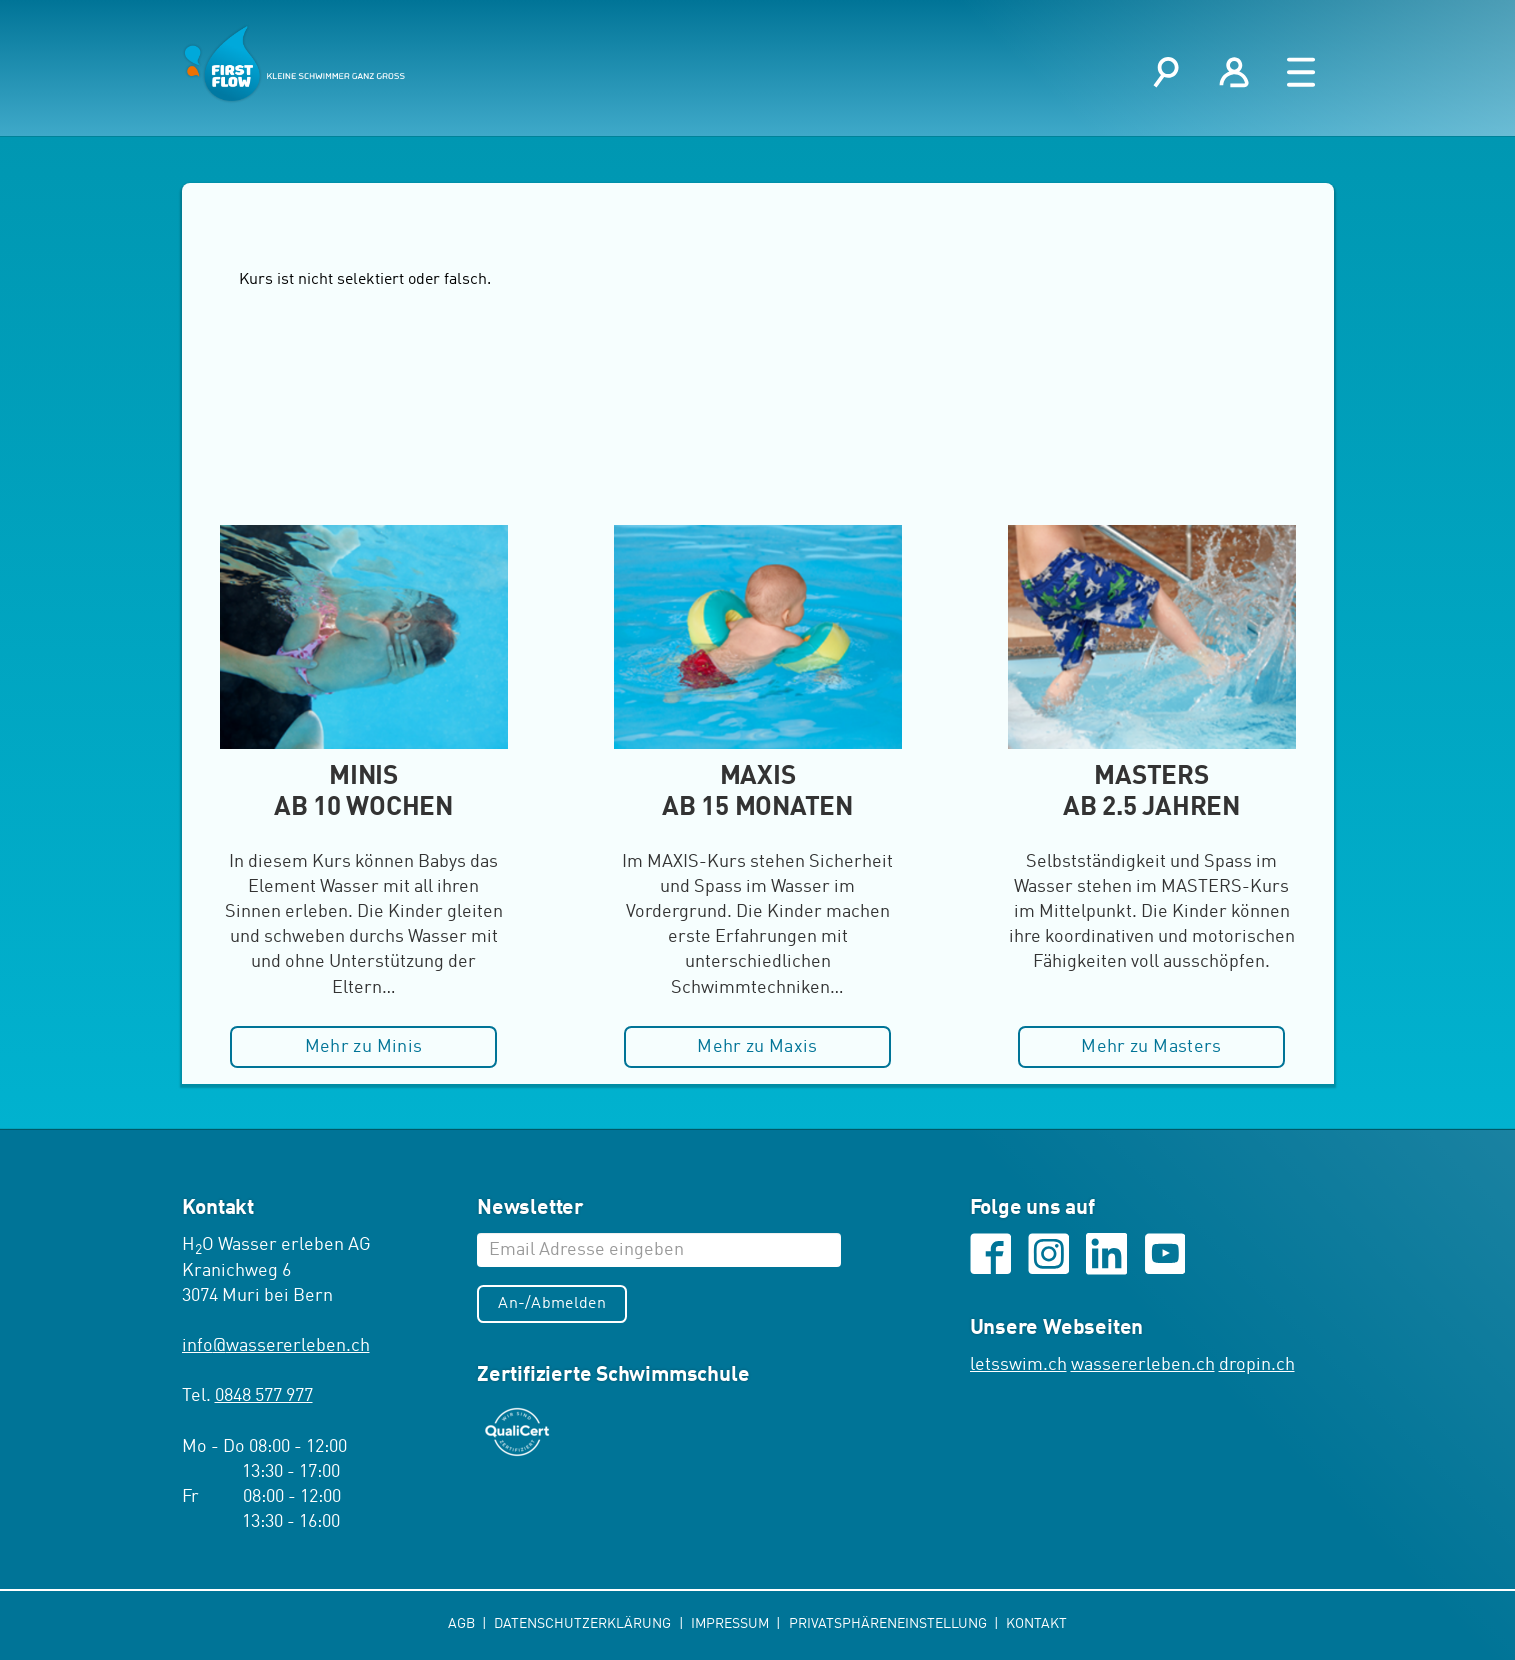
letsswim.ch (1018, 1365)
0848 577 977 (264, 1396)
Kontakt (1036, 1624)
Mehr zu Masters (1151, 1047)
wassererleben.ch (1143, 1365)
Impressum (731, 1624)
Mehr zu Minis (364, 1047)
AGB (463, 1624)
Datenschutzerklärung (584, 1624)
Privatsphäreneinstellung (889, 1624)
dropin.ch (1257, 1365)
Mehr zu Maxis (757, 1047)
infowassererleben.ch (276, 1346)
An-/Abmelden (552, 1304)
